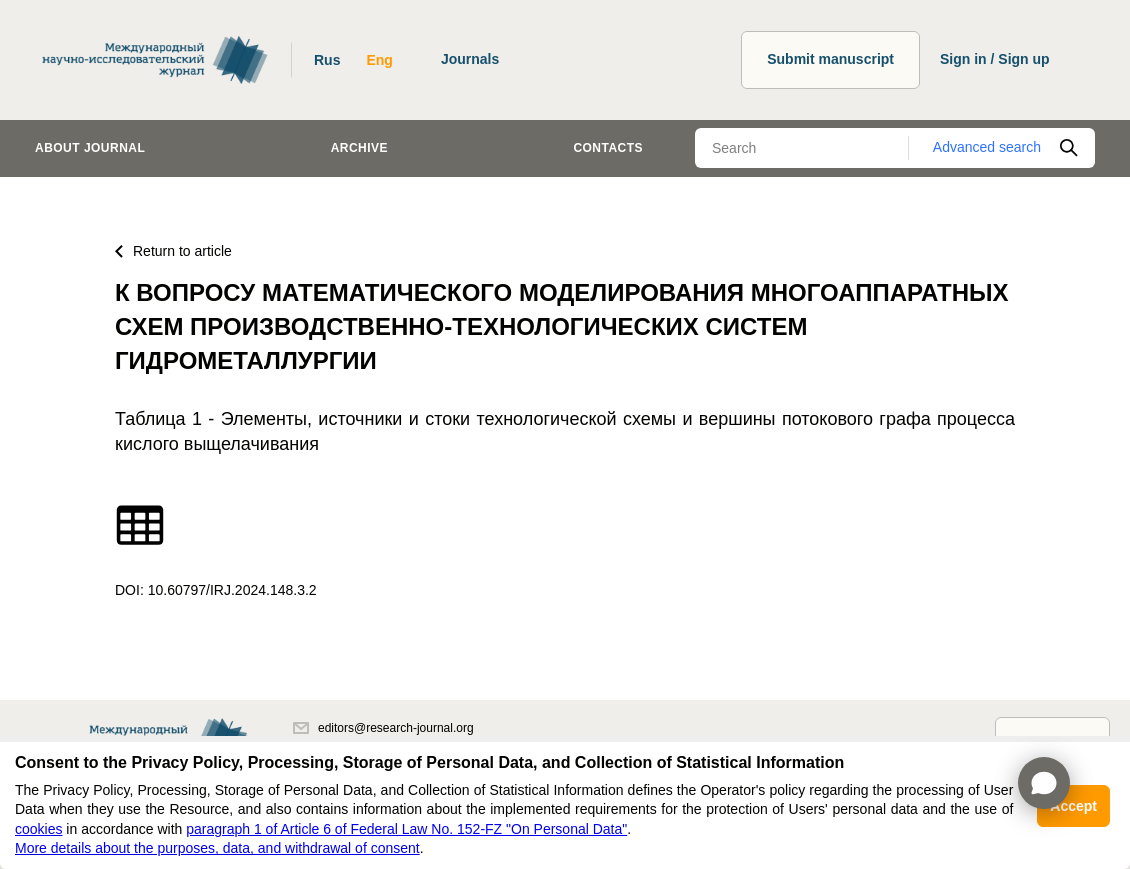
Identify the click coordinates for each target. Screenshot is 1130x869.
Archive (359, 148)
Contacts (608, 148)
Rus (327, 60)
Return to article (173, 251)
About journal (90, 148)
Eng (379, 60)
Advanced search (987, 147)
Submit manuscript (830, 59)
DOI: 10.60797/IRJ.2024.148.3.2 (216, 590)
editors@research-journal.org (383, 728)
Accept (1073, 806)
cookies (38, 829)
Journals (470, 59)
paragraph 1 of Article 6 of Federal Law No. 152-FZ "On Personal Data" (406, 829)
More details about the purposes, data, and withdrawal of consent (217, 848)
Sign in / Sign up (995, 59)
